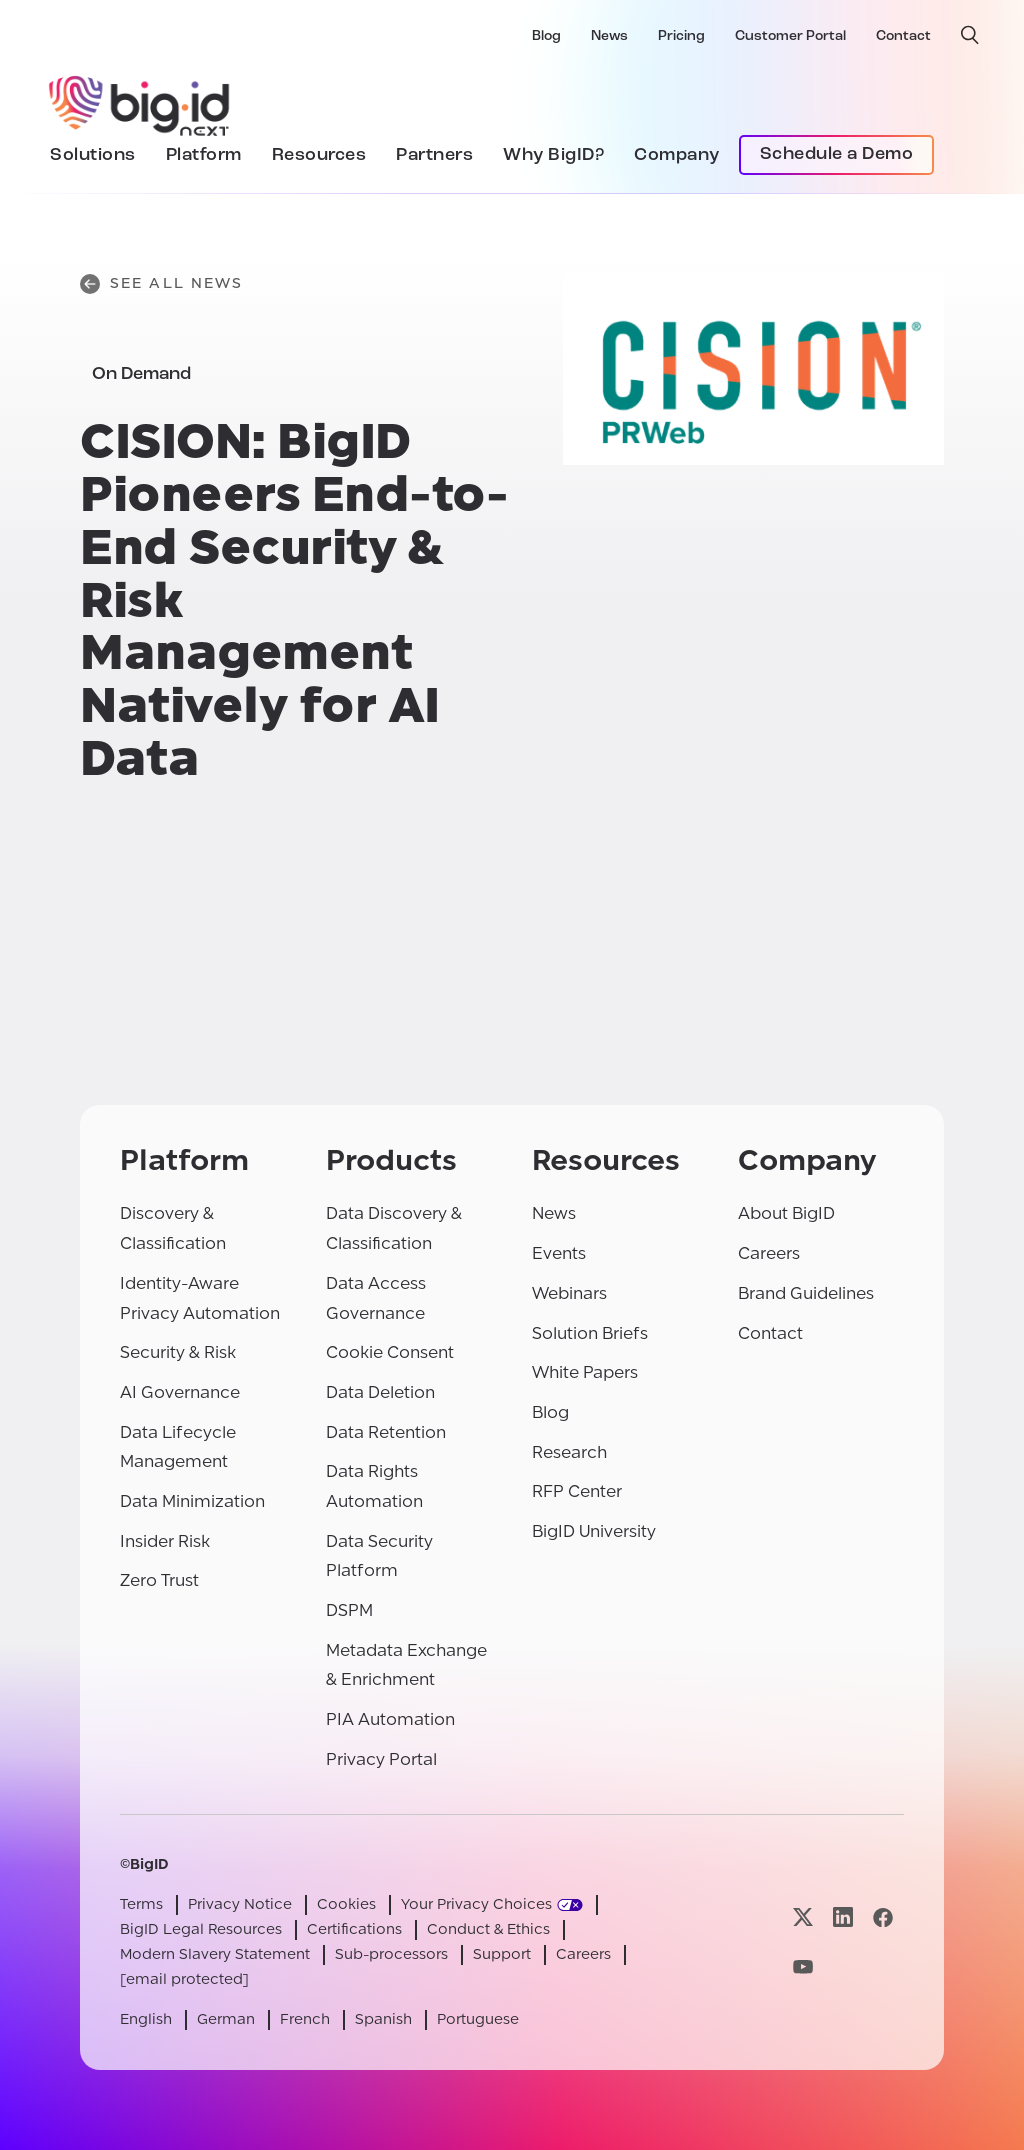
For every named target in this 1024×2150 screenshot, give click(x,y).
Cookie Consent (390, 1352)
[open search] (970, 35)
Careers (769, 1253)
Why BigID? (553, 155)
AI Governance (180, 1392)
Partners (434, 155)
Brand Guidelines (806, 1293)
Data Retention (386, 1432)
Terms (141, 1904)
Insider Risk (165, 1541)
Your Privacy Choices (476, 1904)
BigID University (594, 1531)
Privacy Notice (240, 1904)
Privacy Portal (381, 1759)
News (609, 36)
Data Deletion (380, 1392)
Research (569, 1452)
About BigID (786, 1213)
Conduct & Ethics (488, 1929)
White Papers (585, 1372)
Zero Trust (159, 1580)
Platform (204, 155)
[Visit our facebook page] (883, 1917)
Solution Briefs (590, 1333)
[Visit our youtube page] (803, 1967)
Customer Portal (790, 36)
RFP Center (577, 1491)
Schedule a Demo (837, 154)
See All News (161, 284)
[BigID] (140, 103)
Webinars (569, 1293)
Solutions (93, 155)
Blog (546, 36)
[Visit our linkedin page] (843, 1917)
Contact (903, 36)
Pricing (681, 36)
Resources (319, 155)
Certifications (354, 1929)
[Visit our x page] (803, 1917)
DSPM (349, 1610)
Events (559, 1253)
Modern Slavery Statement (215, 1954)
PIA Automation (390, 1719)
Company (677, 155)
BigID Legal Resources (201, 1929)
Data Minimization (192, 1501)
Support (502, 1954)
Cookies (346, 1904)
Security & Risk (178, 1352)
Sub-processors (391, 1954)
